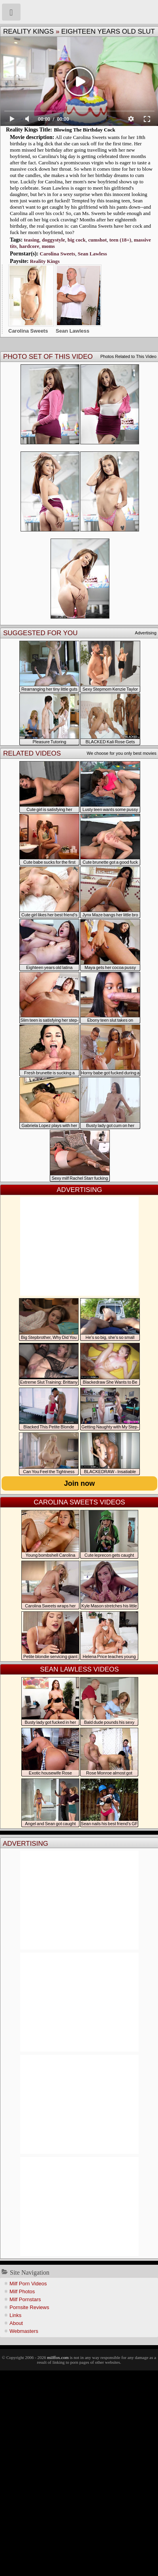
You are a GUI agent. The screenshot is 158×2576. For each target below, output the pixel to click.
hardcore (29, 246)
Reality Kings (28, 31)
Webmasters (23, 2331)
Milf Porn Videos (28, 2284)
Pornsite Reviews (29, 2307)
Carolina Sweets (57, 254)
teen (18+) (120, 240)
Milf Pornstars (25, 2299)
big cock (77, 240)
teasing (31, 240)
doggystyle (53, 240)
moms (48, 246)
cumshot (97, 240)
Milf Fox (79, 12)
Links (15, 2315)
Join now (79, 1483)
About (16, 2323)
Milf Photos (22, 2291)
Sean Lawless (92, 254)
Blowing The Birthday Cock (84, 130)
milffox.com (57, 2357)
